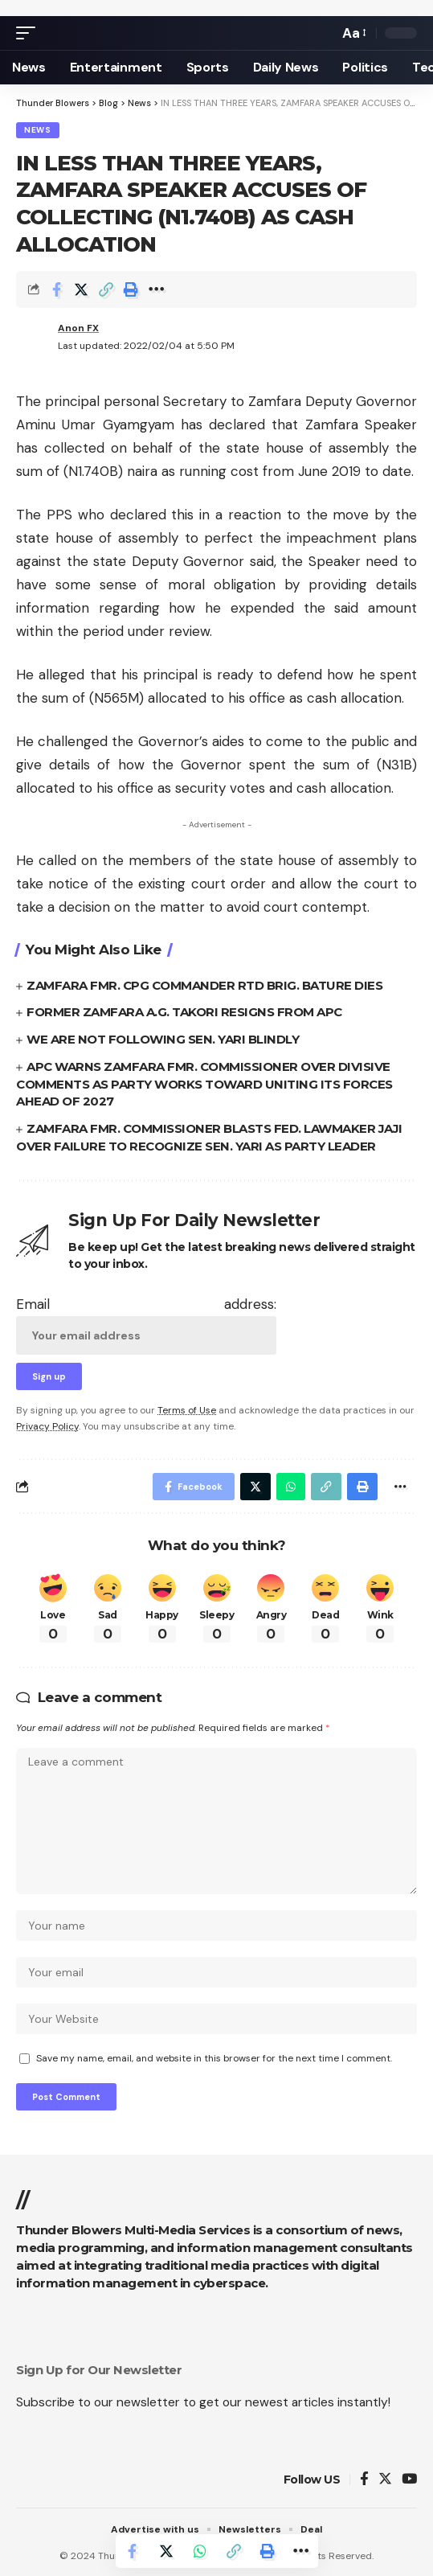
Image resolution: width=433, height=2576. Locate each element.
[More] (156, 289)
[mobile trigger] (29, 33)
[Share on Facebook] (56, 289)
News (37, 130)
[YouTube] (409, 2479)
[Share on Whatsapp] (200, 2551)
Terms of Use (186, 1410)
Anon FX (78, 328)
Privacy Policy (47, 1426)
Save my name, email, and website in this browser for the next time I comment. (214, 2058)
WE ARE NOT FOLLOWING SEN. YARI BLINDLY (163, 1039)
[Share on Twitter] (81, 289)
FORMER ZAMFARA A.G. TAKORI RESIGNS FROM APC (184, 1011)
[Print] (131, 289)
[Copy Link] (106, 289)
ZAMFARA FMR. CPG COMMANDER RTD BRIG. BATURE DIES (204, 985)
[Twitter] (385, 2479)
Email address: (146, 1325)
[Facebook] (364, 2479)
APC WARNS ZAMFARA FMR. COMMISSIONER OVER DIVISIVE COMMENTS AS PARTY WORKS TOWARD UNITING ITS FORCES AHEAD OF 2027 (204, 1084)
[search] (322, 33)
